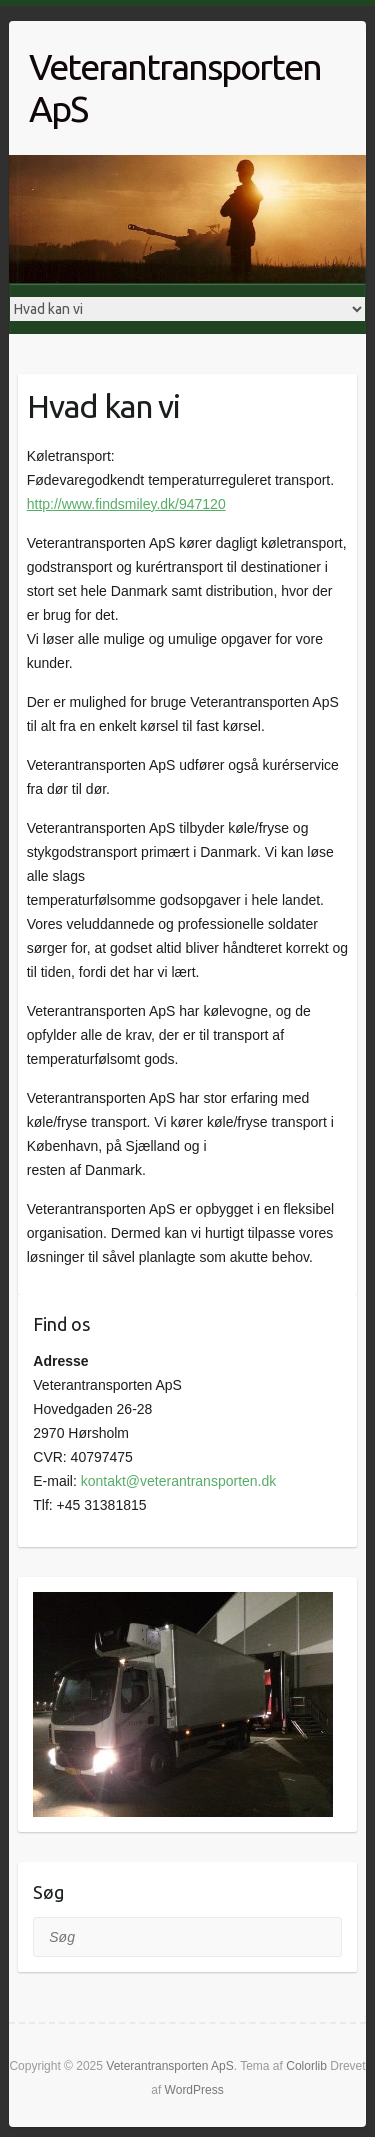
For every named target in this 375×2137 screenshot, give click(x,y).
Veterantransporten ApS (175, 87)
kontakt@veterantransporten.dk (179, 1481)
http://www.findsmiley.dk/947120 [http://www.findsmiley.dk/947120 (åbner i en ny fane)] (126, 504)
